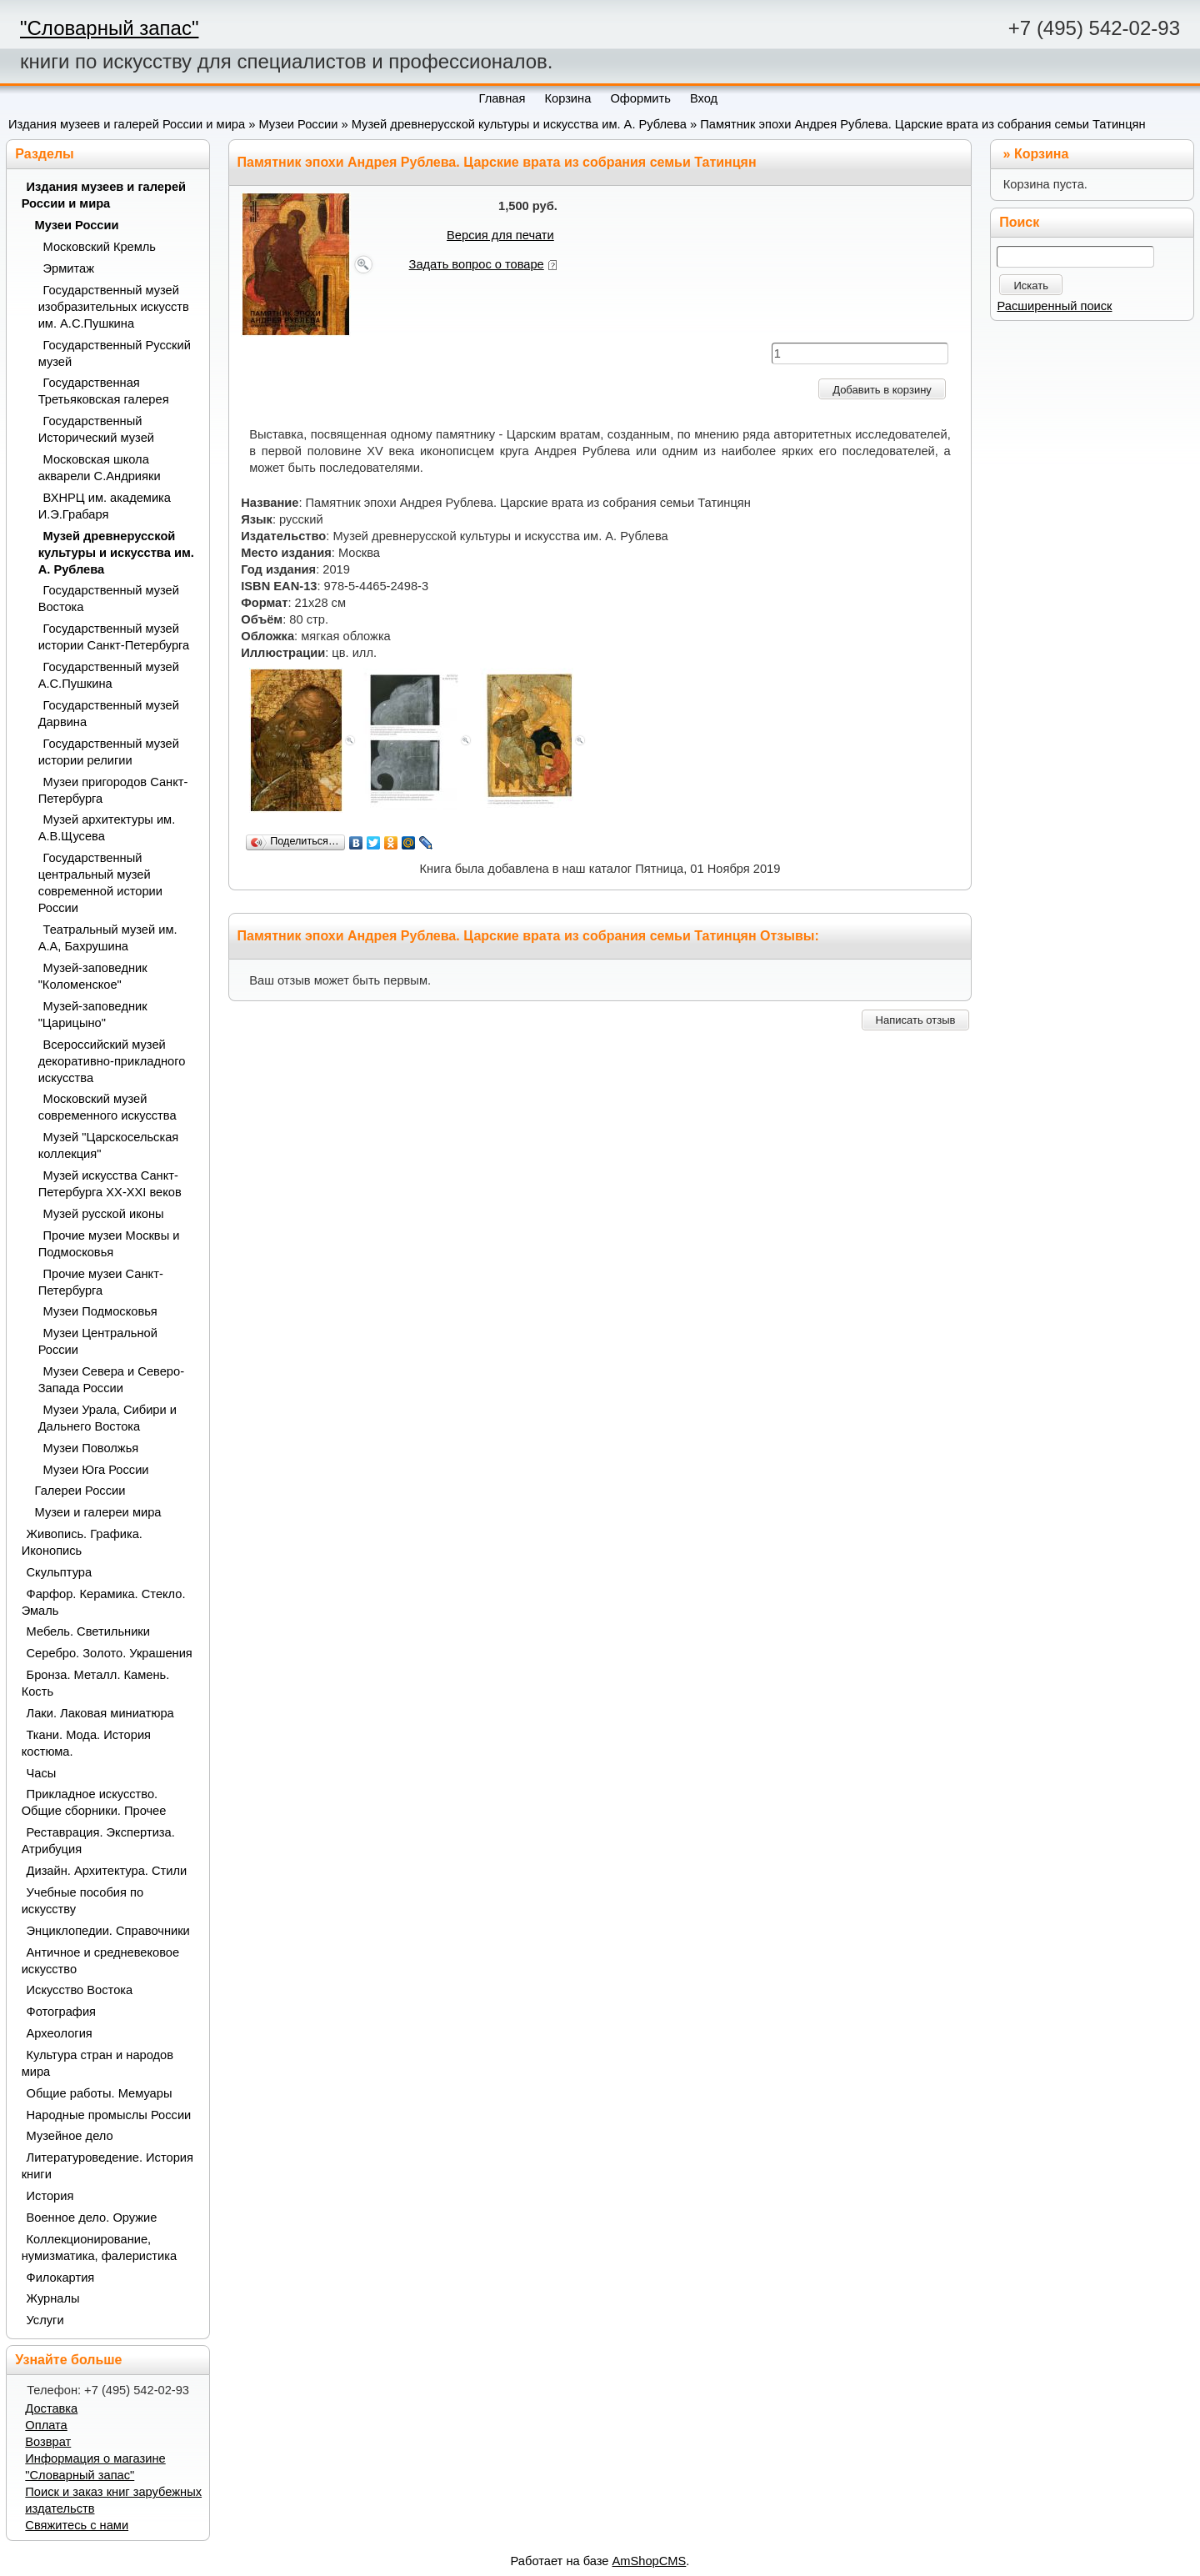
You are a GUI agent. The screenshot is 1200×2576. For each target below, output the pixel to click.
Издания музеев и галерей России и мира (126, 124)
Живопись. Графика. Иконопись (82, 1542)
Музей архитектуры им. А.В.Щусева (107, 828)
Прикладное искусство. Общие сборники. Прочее (94, 1802)
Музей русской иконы (103, 1213)
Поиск (1019, 222)
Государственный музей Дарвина (108, 714)
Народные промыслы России (109, 2115)
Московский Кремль (100, 246)
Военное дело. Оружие (92, 2217)
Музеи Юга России (96, 1469)
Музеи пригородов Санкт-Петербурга (113, 790)
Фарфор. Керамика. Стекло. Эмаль (104, 1602)
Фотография (62, 2011)
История (50, 2196)
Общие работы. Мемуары (99, 2093)
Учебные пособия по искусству (82, 1901)
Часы (42, 1773)
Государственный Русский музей (114, 353)
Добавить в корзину (882, 389)
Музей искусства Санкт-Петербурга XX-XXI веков (110, 1184)
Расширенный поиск (1054, 306)
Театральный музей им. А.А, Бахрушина (108, 938)
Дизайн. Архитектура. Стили (107, 1870)
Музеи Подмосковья (100, 1311)
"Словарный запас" (109, 28)
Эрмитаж (68, 268)
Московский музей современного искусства (107, 1107)
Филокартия (61, 2277)
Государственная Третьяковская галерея (103, 391)
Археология (59, 2033)
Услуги (45, 2320)
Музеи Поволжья (91, 1448)
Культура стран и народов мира (97, 2063)
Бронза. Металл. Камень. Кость (96, 1683)
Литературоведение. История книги (107, 2166)
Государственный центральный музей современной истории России (100, 883)
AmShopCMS (649, 2561)
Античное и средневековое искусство (101, 1961)
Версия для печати (500, 235)
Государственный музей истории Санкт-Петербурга (114, 637)
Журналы (53, 2298)
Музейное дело (70, 2135)
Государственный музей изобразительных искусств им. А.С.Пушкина (113, 306)
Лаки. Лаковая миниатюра (100, 1713)
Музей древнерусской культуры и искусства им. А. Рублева (519, 124)
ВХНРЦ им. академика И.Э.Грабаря (104, 506)
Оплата (46, 2425)
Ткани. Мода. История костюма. (86, 1743)
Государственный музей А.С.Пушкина (108, 675)
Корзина (1041, 154)
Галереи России (80, 1490)
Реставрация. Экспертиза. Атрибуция (98, 1841)
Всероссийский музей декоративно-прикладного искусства (112, 1061)
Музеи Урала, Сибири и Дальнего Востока (107, 1418)
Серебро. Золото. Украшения (109, 1653)
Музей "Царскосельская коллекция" (108, 1145)
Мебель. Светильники (88, 1631)
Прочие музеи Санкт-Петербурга (100, 1282)
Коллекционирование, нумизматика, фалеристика (99, 2248)
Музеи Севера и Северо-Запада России (111, 1380)
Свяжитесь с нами (76, 2525)
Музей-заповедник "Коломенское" (93, 976)
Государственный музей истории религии (108, 752)
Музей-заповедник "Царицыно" (93, 1015)
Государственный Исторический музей (96, 429)
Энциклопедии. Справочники (108, 1930)
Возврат (48, 2441)
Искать (1030, 285)
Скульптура (59, 1572)
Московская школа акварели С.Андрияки (99, 468)
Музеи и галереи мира (98, 1512)
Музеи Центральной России (98, 1341)
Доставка (51, 2408)
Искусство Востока (80, 1990)
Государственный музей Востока (108, 599)
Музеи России (298, 124)
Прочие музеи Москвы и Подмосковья (109, 1244)
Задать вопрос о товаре (476, 264)
